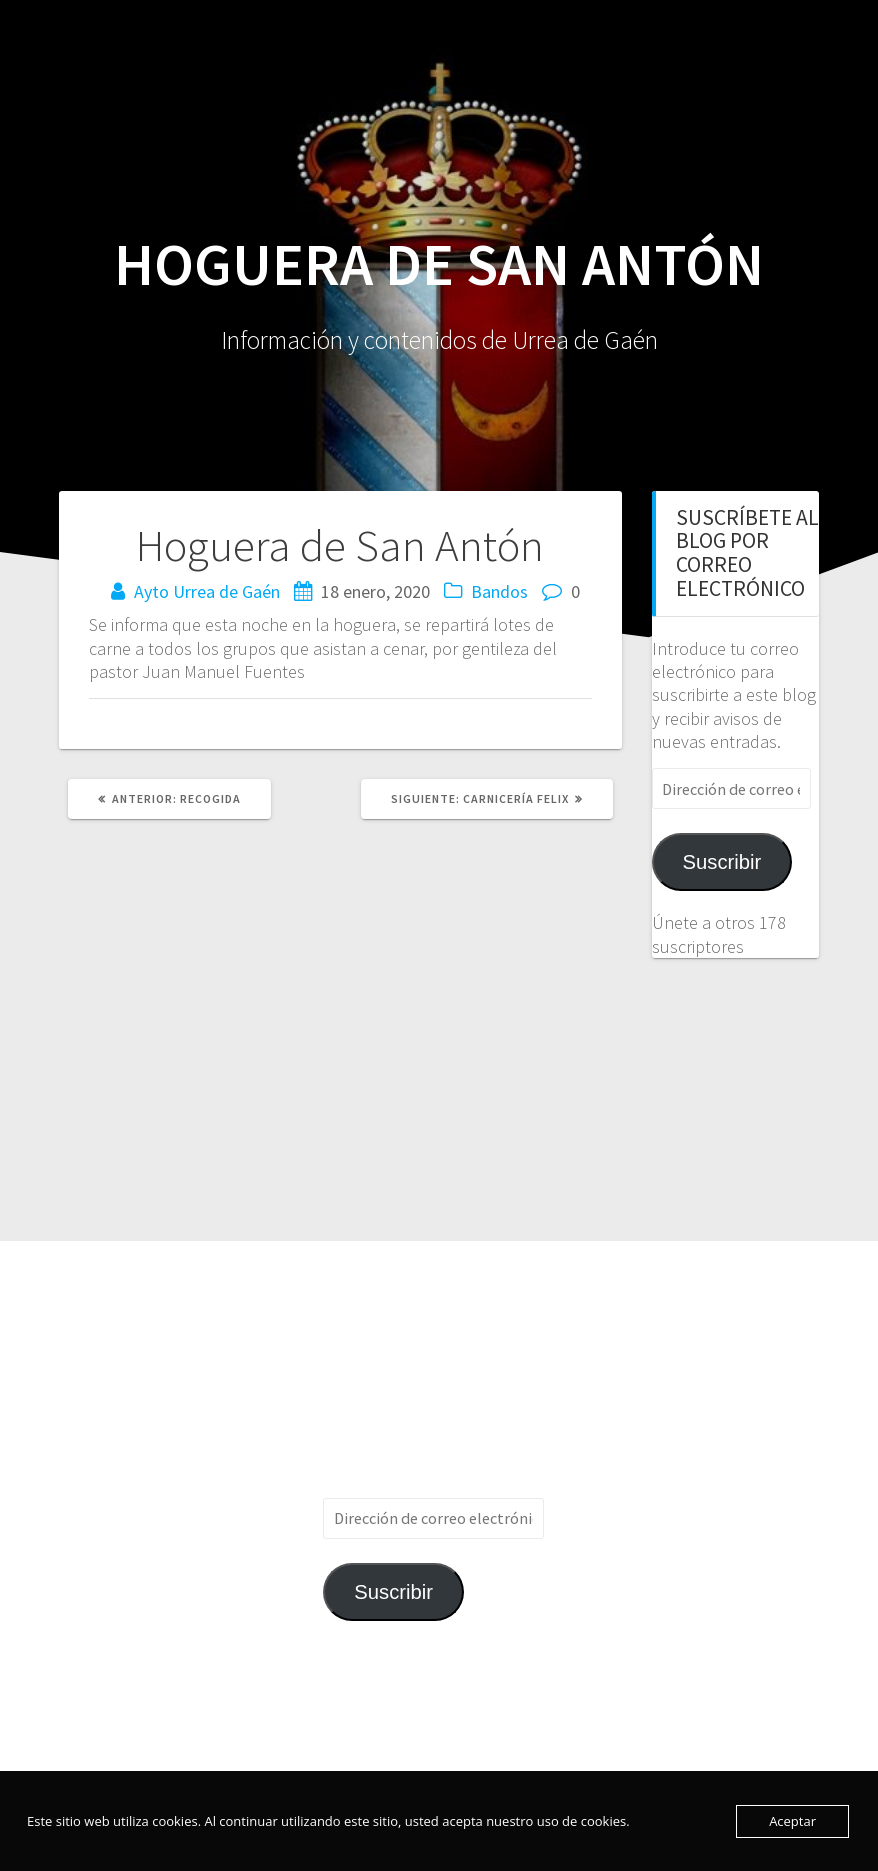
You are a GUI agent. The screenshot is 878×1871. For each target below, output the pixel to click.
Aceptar (792, 1821)
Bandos (499, 591)
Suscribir (722, 862)
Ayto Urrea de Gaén (207, 591)
